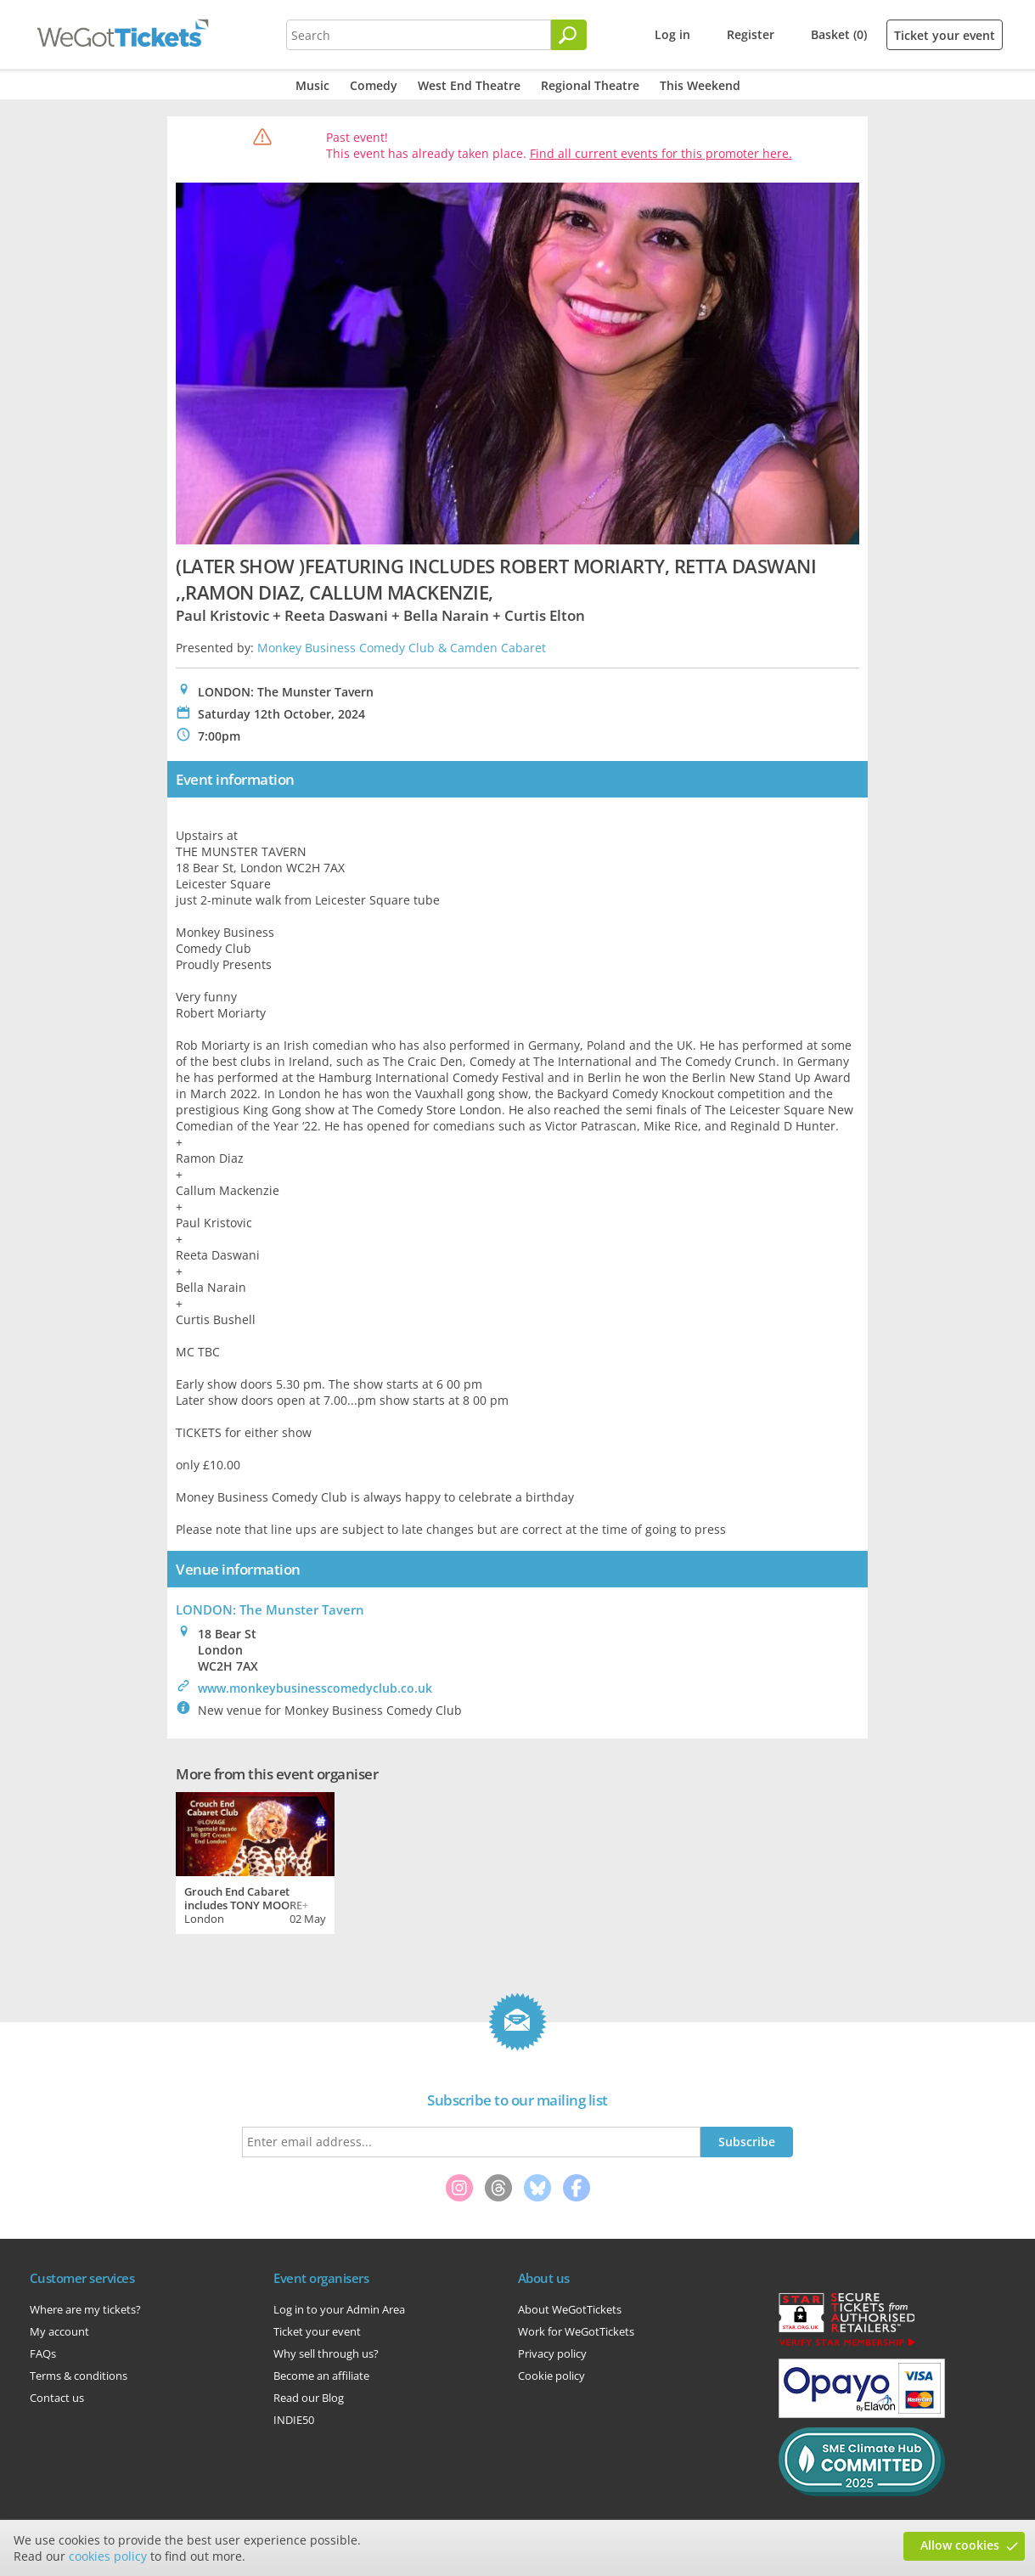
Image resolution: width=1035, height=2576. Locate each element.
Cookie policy (551, 2375)
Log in (672, 34)
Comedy (373, 85)
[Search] (569, 35)
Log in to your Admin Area (339, 2309)
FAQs (43, 2353)
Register (750, 34)
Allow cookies (959, 2545)
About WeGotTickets (570, 2309)
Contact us (57, 2397)
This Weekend (700, 85)
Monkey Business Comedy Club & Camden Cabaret (401, 648)
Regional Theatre (590, 85)
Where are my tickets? (85, 2309)
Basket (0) (839, 34)
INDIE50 (293, 2419)
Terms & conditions (78, 2375)
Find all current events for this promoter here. (661, 153)
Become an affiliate (321, 2375)
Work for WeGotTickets (576, 2331)
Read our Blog (308, 2397)
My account (59, 2331)
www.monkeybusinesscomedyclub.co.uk (315, 1688)
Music (312, 85)
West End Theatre (469, 85)
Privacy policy (552, 2353)
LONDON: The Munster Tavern (270, 1609)
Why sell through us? (326, 2353)
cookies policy (108, 2556)
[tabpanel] (255, 1861)
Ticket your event (944, 35)
